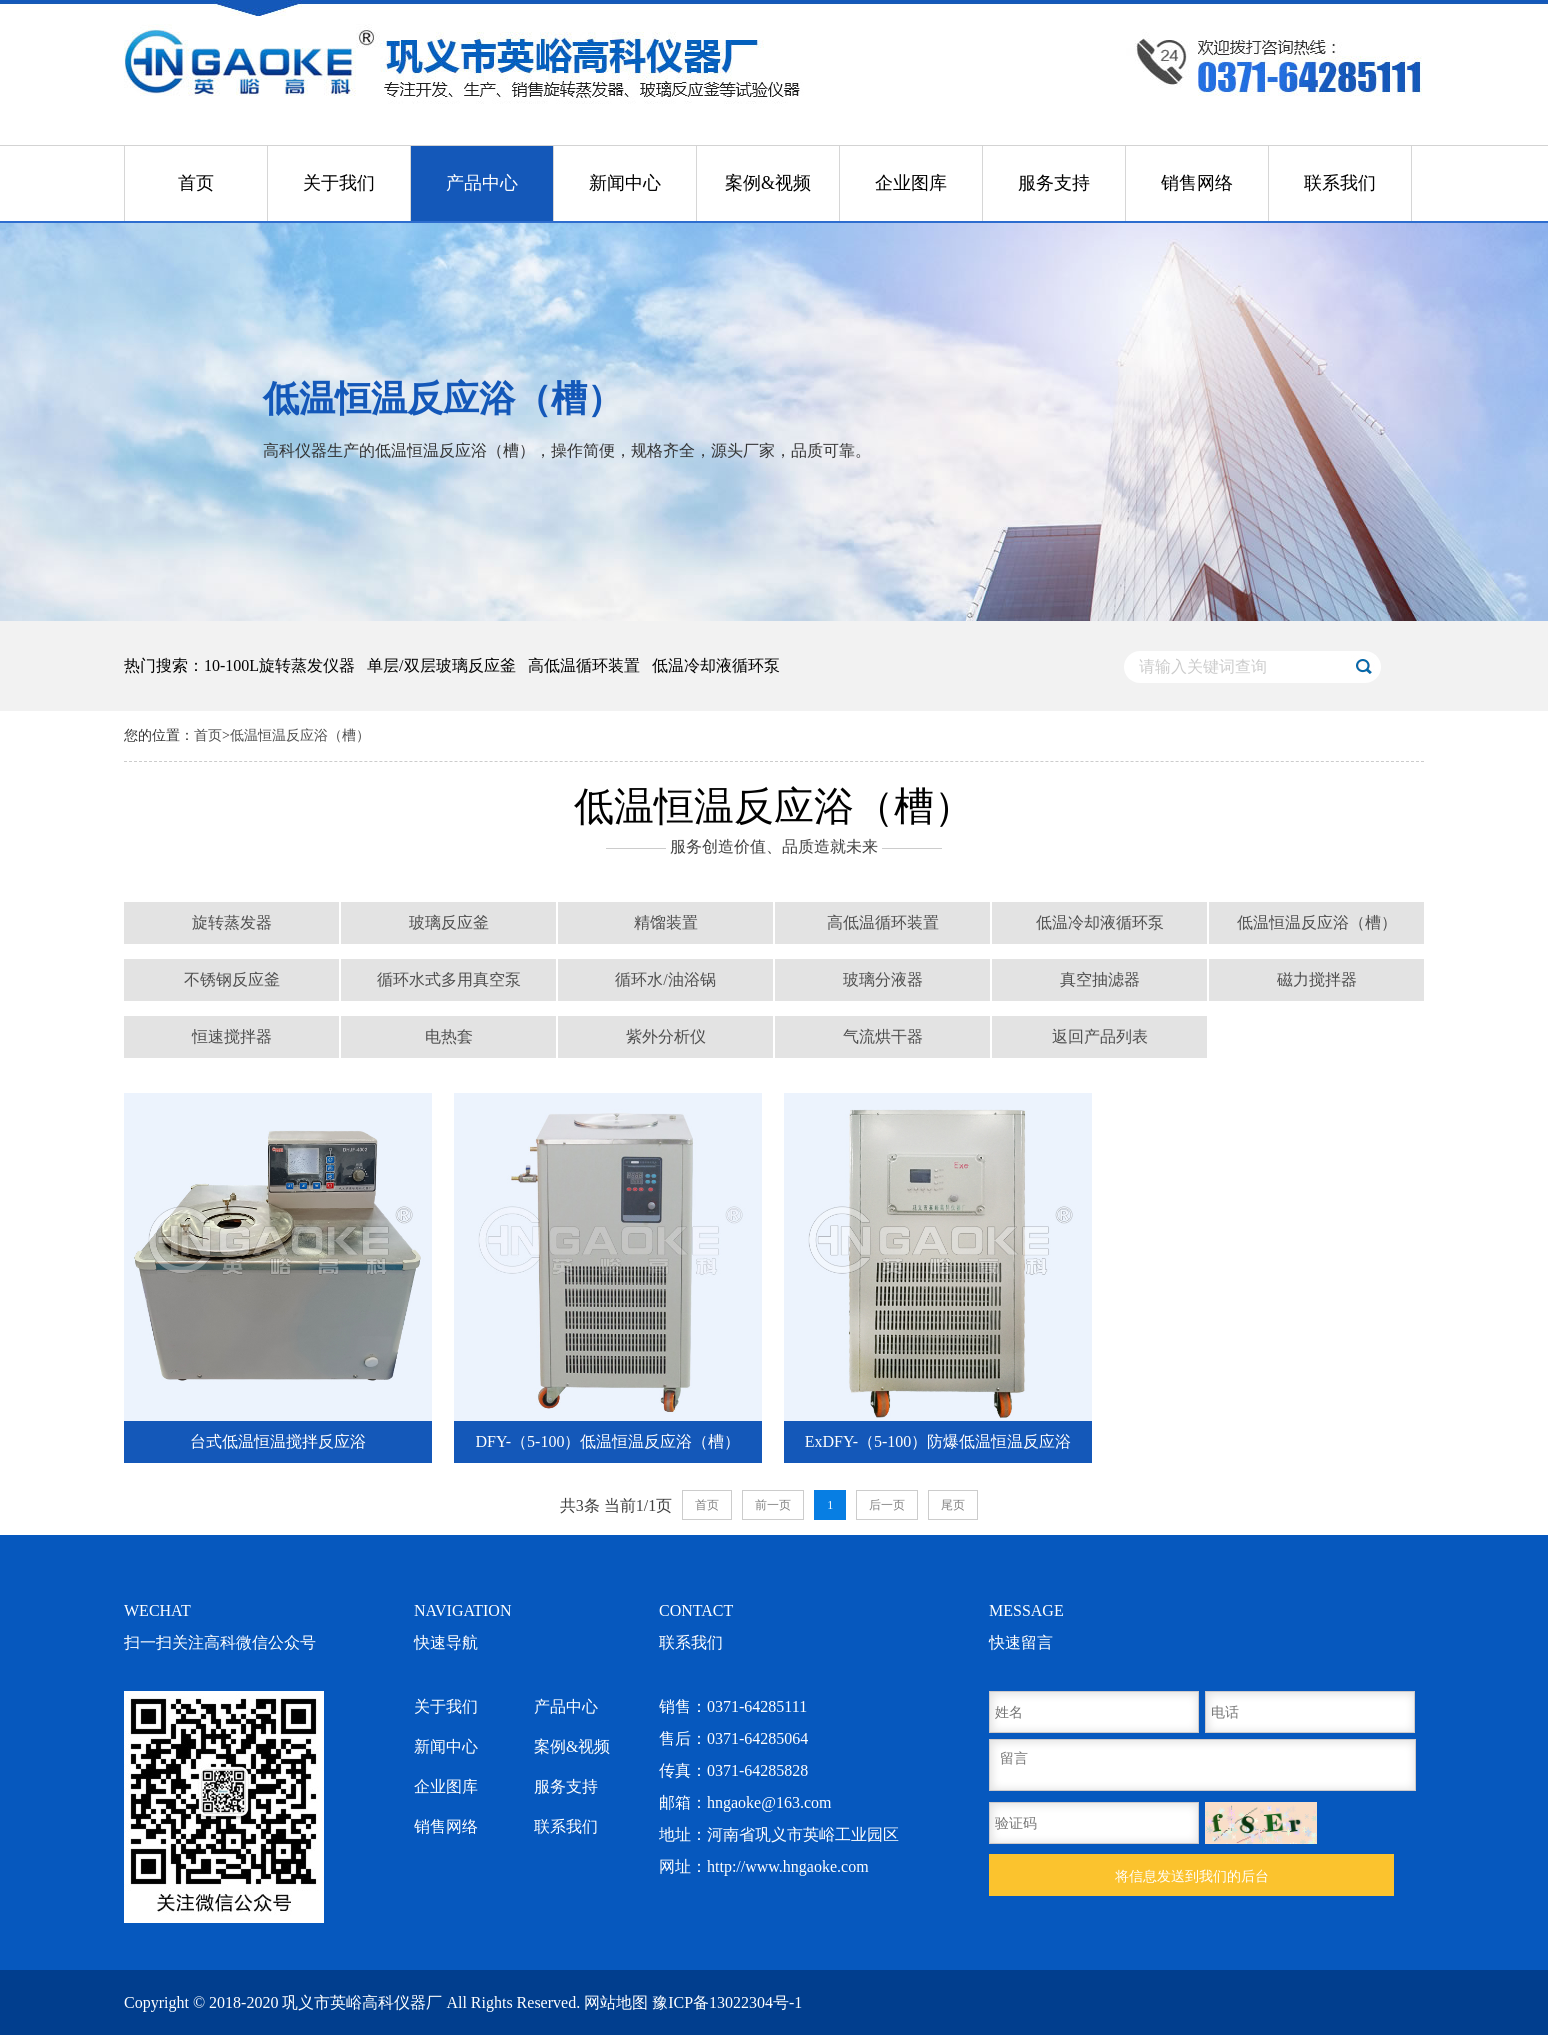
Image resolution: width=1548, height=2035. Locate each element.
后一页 (887, 1505)
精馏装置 (666, 922)
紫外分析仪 (666, 1036)
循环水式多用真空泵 (449, 979)
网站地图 (616, 2002)
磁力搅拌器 (1317, 979)
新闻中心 (625, 183)
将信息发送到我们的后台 (1192, 1876)
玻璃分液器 (883, 979)
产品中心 (482, 183)
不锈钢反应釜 (232, 979)
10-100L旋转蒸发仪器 (279, 665)
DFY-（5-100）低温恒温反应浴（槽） (608, 1441)
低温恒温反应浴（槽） (300, 735)
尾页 (953, 1505)
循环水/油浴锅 (665, 979)
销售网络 (1197, 183)
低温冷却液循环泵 (1100, 922)
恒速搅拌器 (232, 1036)
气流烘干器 (883, 1036)
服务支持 (1054, 183)
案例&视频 (768, 183)
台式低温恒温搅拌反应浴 (278, 1441)
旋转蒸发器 (232, 922)
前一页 (773, 1505)
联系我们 (1340, 183)
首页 (196, 183)
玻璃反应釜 (449, 922)
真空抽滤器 (1100, 979)
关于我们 (339, 183)
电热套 (449, 1036)
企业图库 (911, 183)
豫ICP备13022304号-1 (727, 2002)
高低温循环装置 (883, 922)
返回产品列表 (1100, 1036)
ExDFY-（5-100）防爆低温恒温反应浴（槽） (938, 1448)
